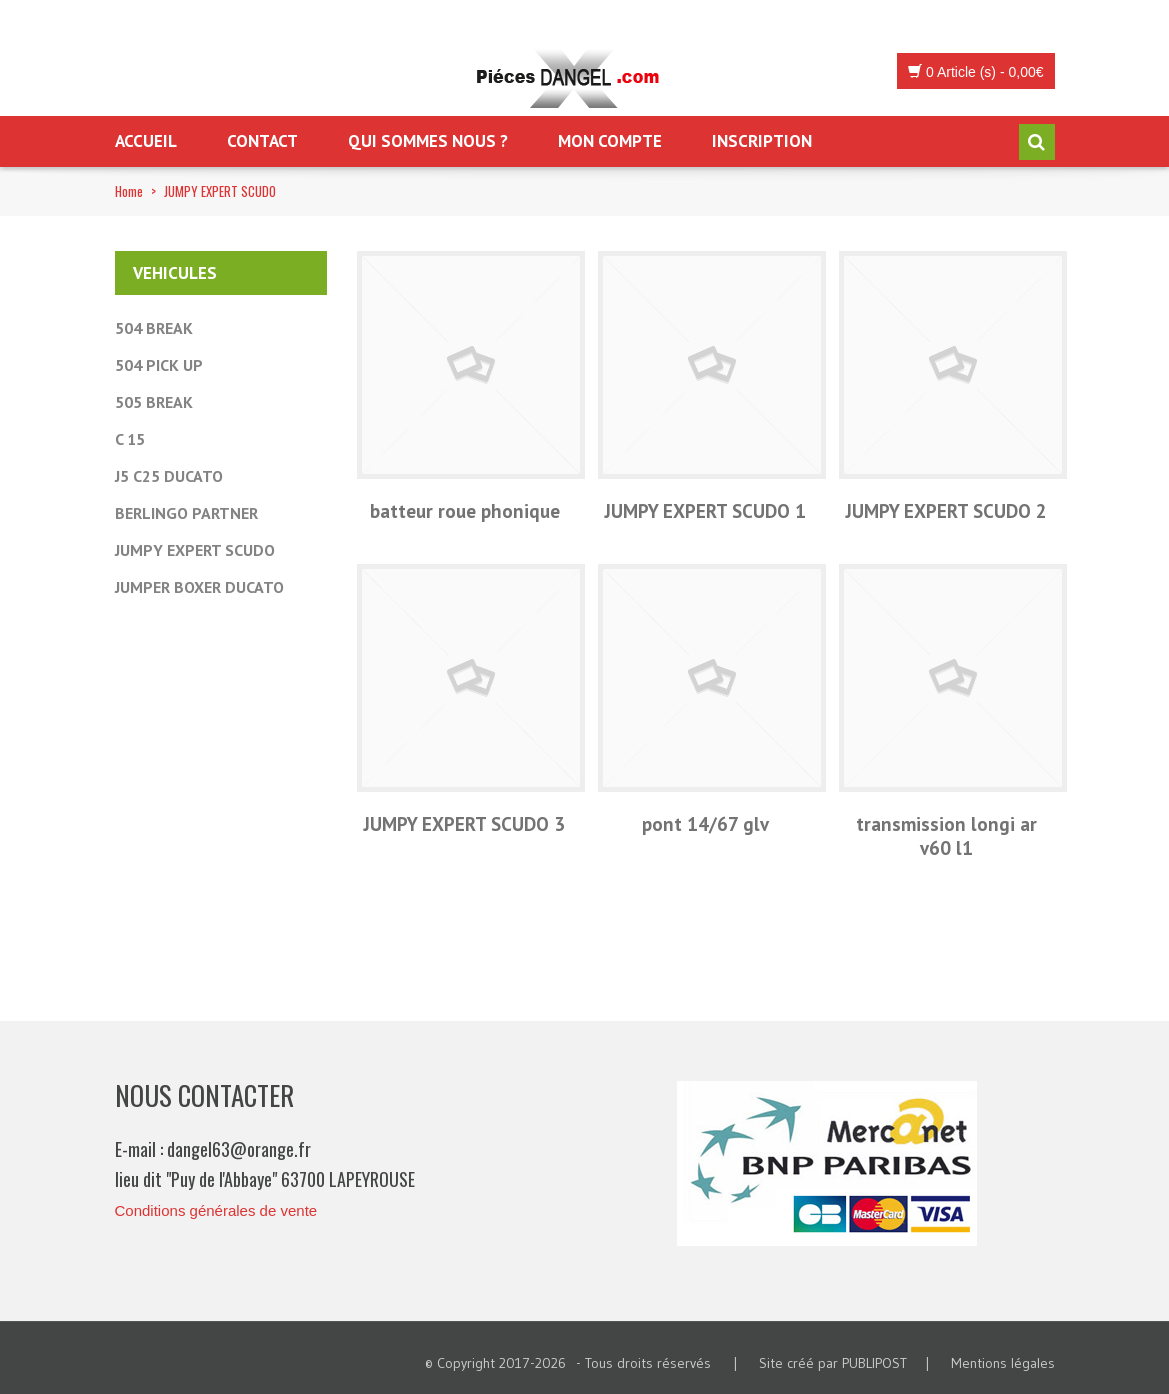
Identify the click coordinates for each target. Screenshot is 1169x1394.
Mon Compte (610, 141)
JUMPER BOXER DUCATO (199, 587)
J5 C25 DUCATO (169, 476)
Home (129, 191)
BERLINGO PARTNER (186, 513)
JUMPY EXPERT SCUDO (195, 550)
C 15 (130, 439)
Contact (262, 141)
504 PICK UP (159, 365)
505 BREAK (154, 402)
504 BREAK (154, 328)
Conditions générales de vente (216, 1210)
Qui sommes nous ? (428, 141)
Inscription (762, 141)
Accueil (146, 141)
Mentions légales (1003, 1363)
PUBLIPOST (874, 1363)
